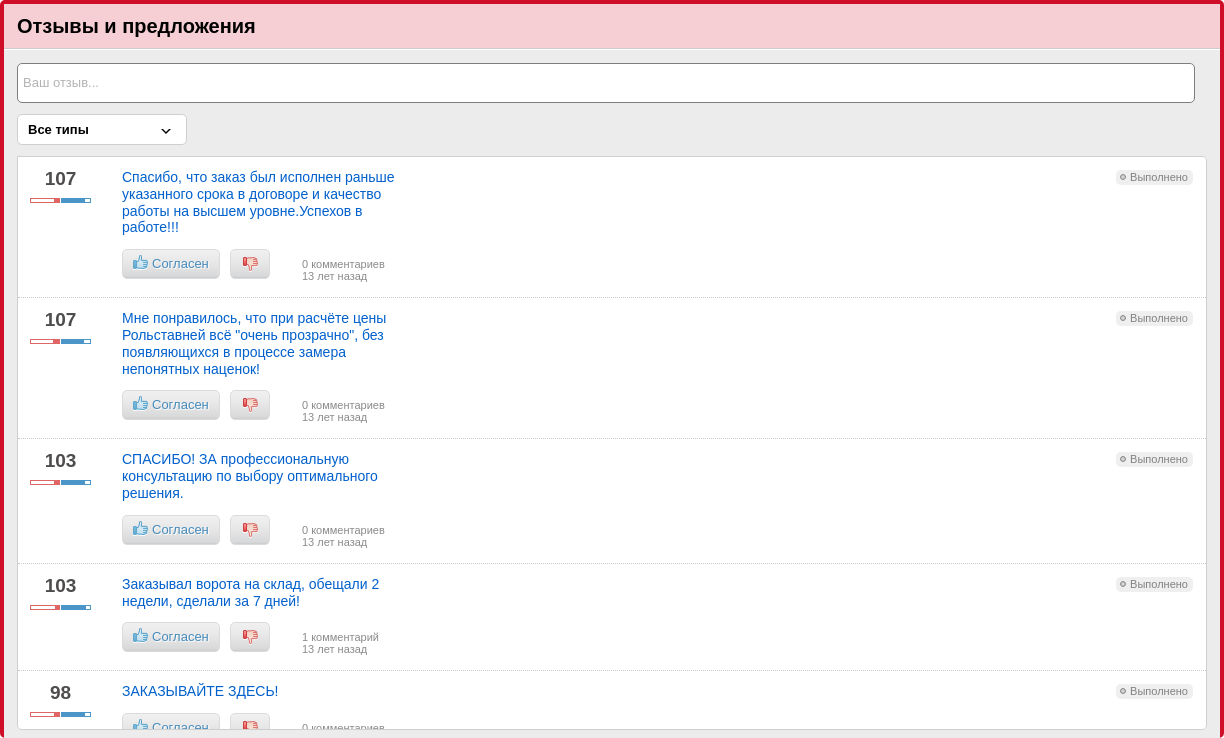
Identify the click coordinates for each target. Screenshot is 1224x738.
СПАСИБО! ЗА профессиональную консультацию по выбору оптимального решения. (250, 476)
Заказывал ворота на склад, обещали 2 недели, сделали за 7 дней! (250, 592)
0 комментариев (343, 264)
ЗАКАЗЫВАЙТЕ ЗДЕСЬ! (200, 691)
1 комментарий (340, 637)
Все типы (58, 129)
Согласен (171, 263)
